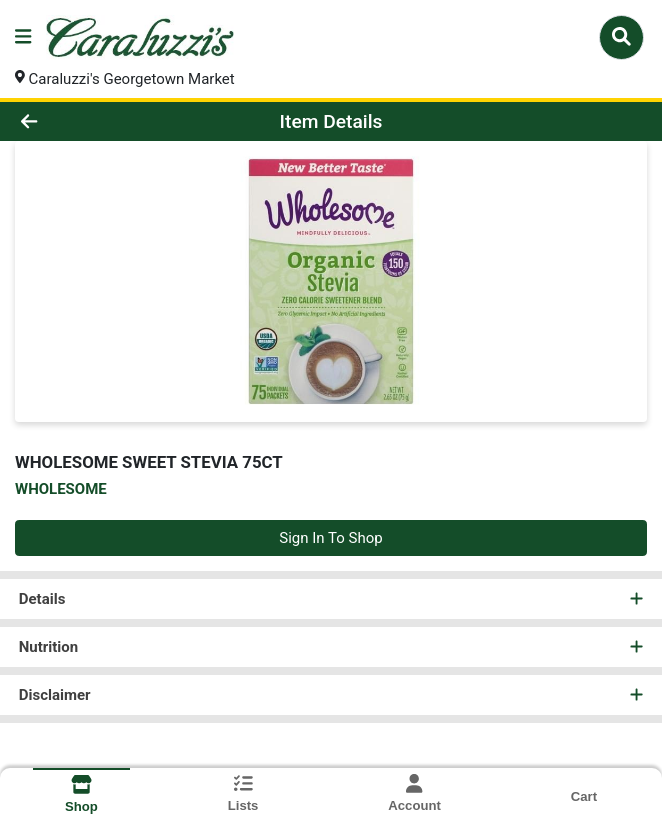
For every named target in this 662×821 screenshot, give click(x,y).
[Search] (621, 37)
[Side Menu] (23, 37)
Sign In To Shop (330, 538)
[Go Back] (94, 121)
